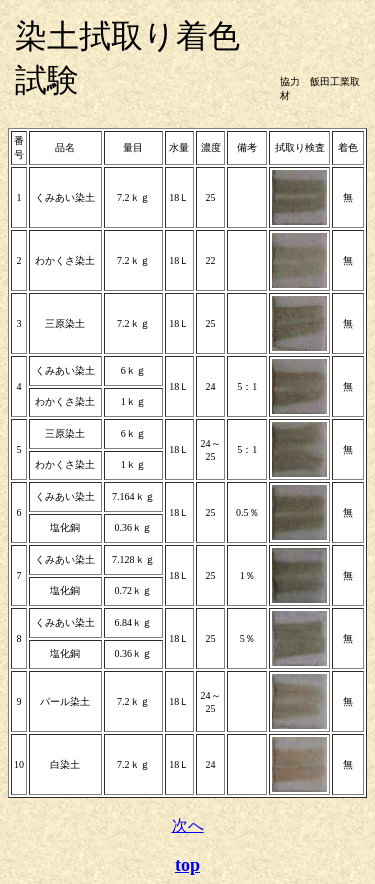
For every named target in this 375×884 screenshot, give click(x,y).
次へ (188, 825)
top (187, 865)
